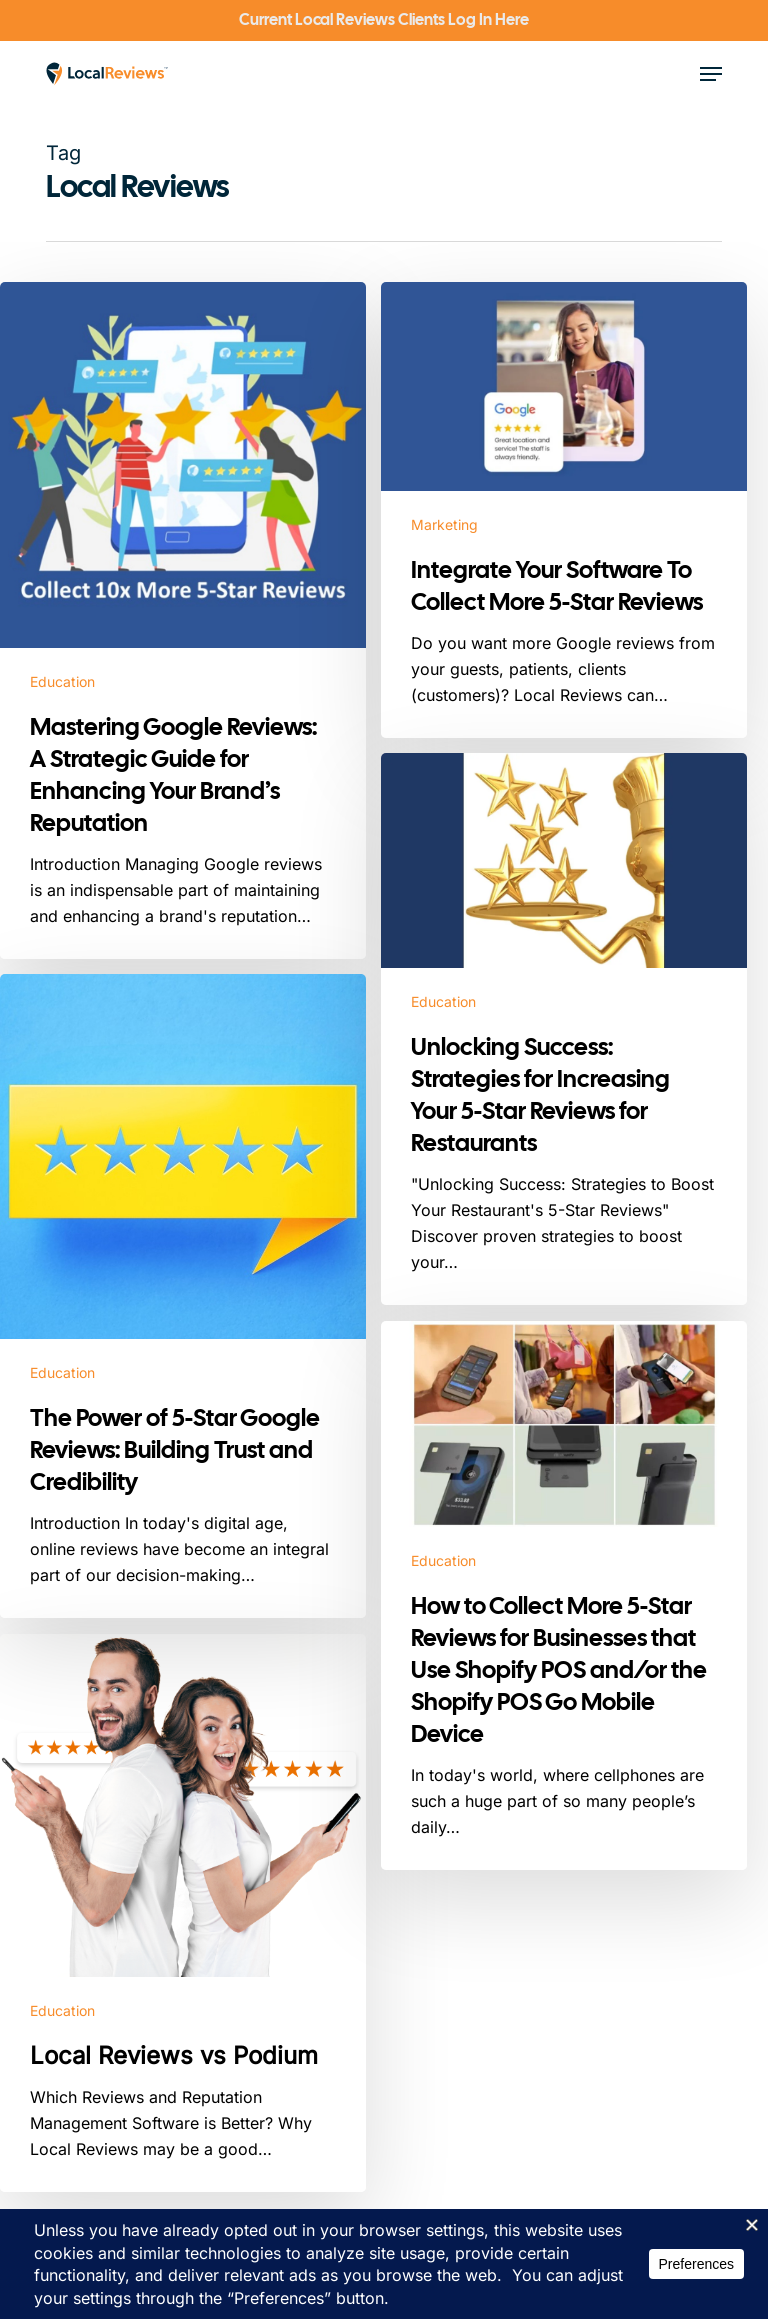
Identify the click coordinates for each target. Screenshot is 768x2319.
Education (62, 681)
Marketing (444, 524)
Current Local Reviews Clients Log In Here (384, 19)
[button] (711, 74)
